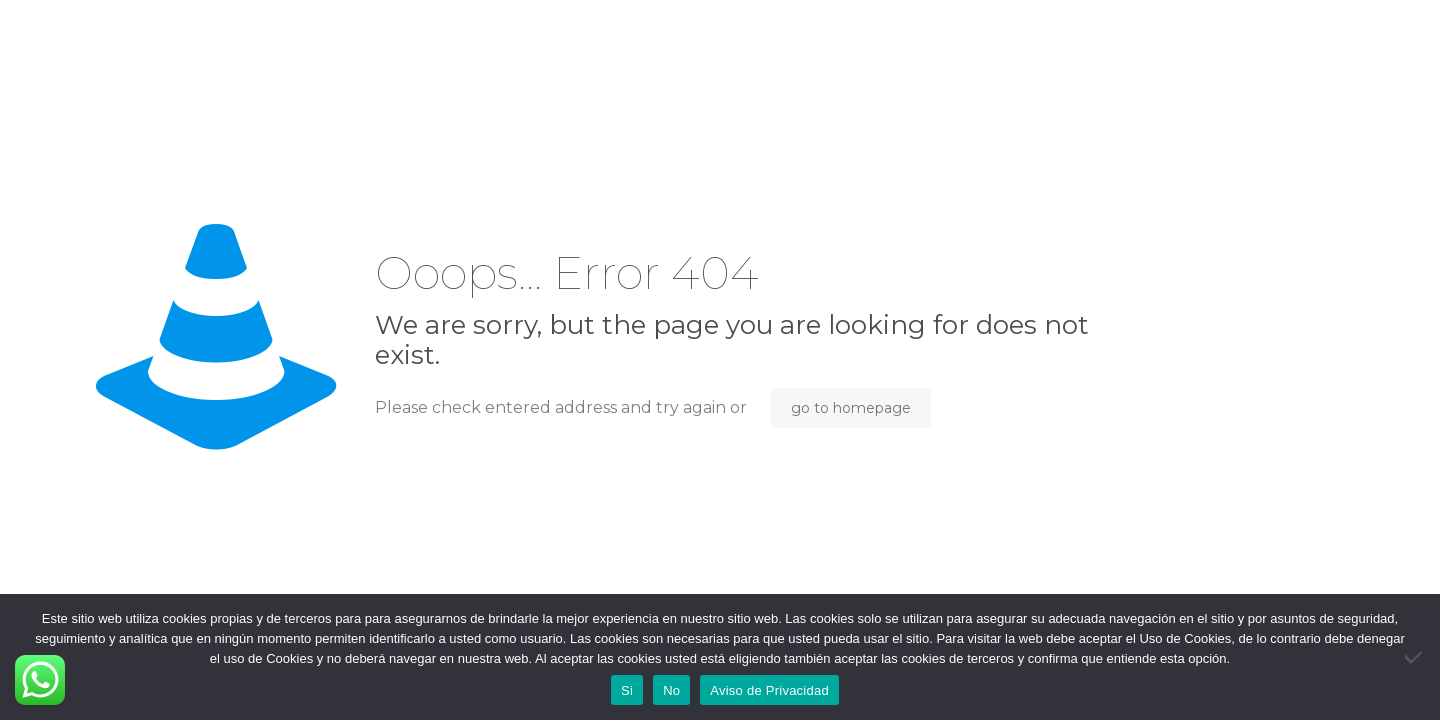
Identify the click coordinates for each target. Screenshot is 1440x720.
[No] (1415, 657)
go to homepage (851, 408)
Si (627, 690)
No (671, 690)
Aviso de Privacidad (769, 690)
